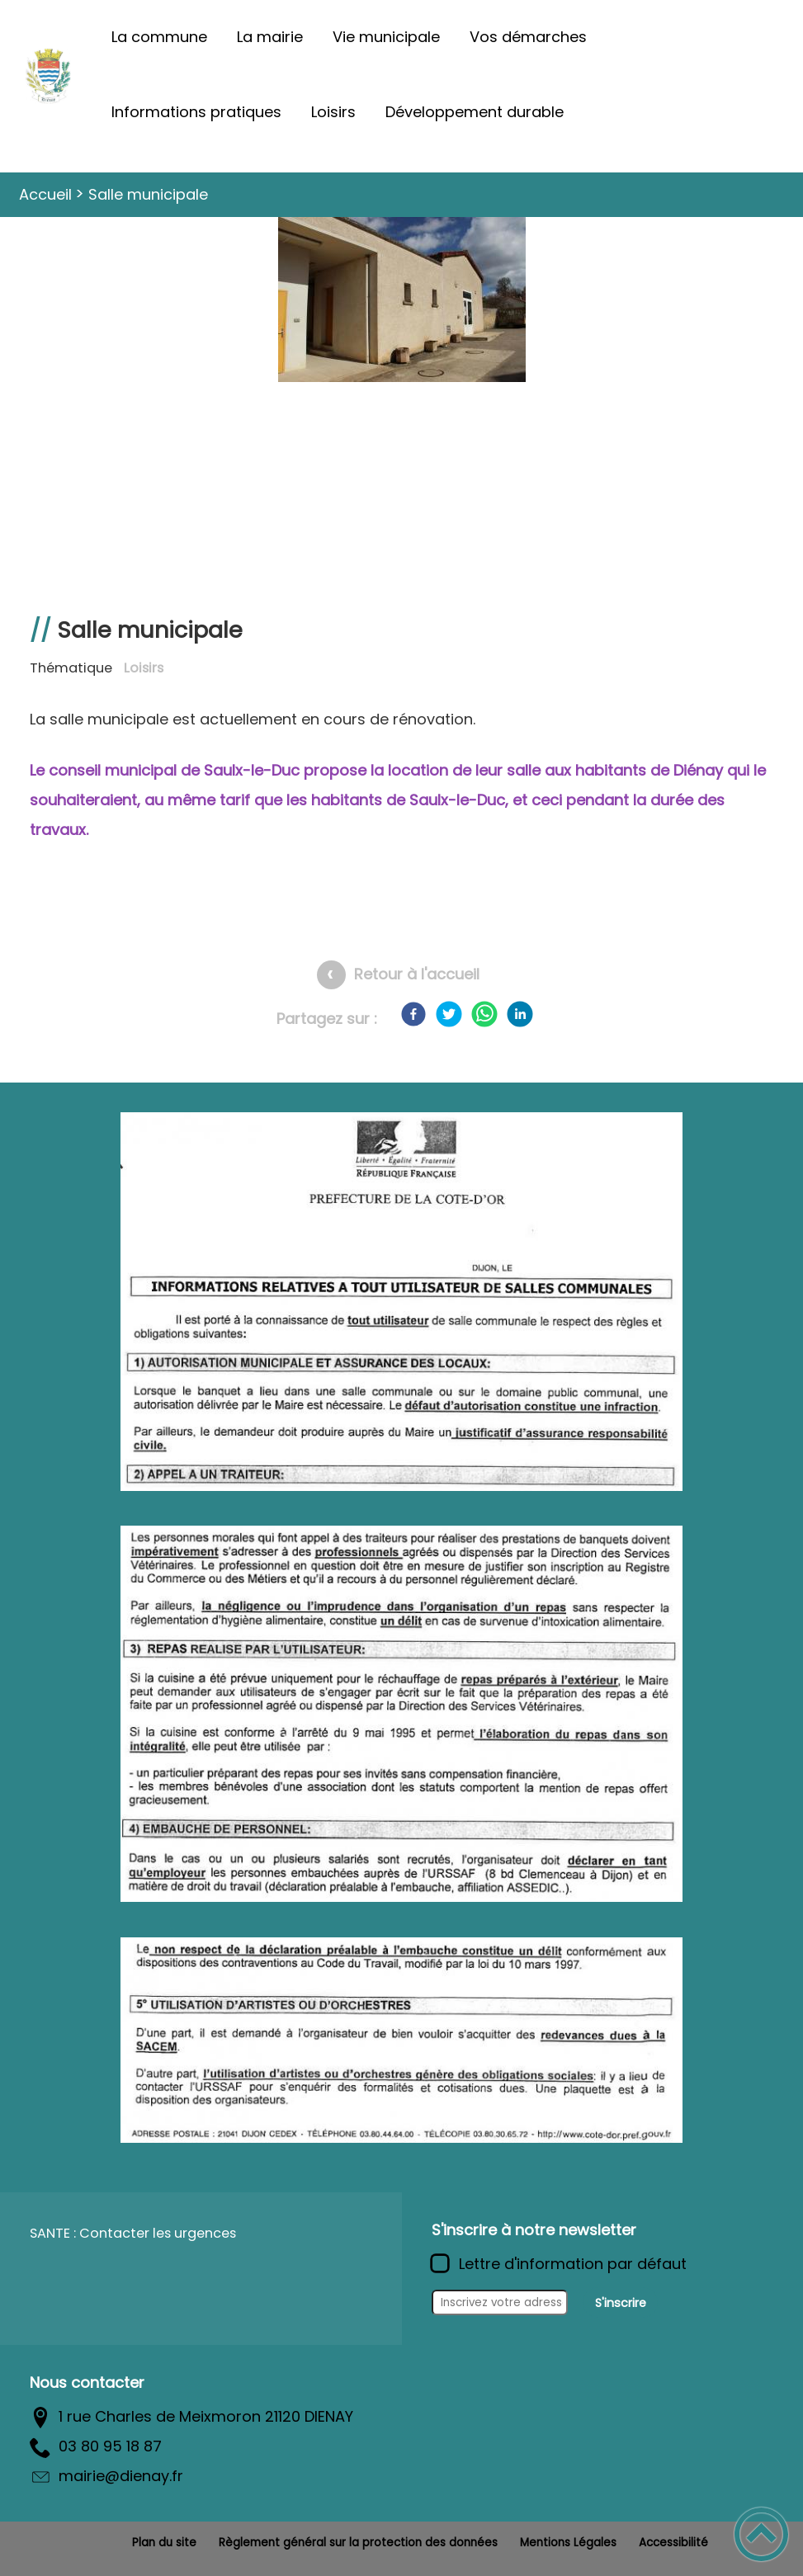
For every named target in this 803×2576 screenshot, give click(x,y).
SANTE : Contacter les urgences (133, 2233)
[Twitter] (449, 1014)
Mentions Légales (568, 2542)
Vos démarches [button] (528, 36)
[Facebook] (413, 1014)
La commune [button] (159, 36)
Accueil (45, 194)
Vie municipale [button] (386, 36)
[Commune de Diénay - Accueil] (48, 75)
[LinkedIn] (520, 1014)
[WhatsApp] (484, 1014)
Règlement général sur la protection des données (358, 2542)
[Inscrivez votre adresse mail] (500, 2303)
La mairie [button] (270, 36)
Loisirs (143, 667)
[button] (761, 2534)
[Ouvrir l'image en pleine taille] (401, 302)
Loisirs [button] (333, 111)
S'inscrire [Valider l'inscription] (620, 2303)
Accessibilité (673, 2542)
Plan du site (164, 2542)
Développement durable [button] (474, 111)
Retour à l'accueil (416, 974)
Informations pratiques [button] (196, 111)
